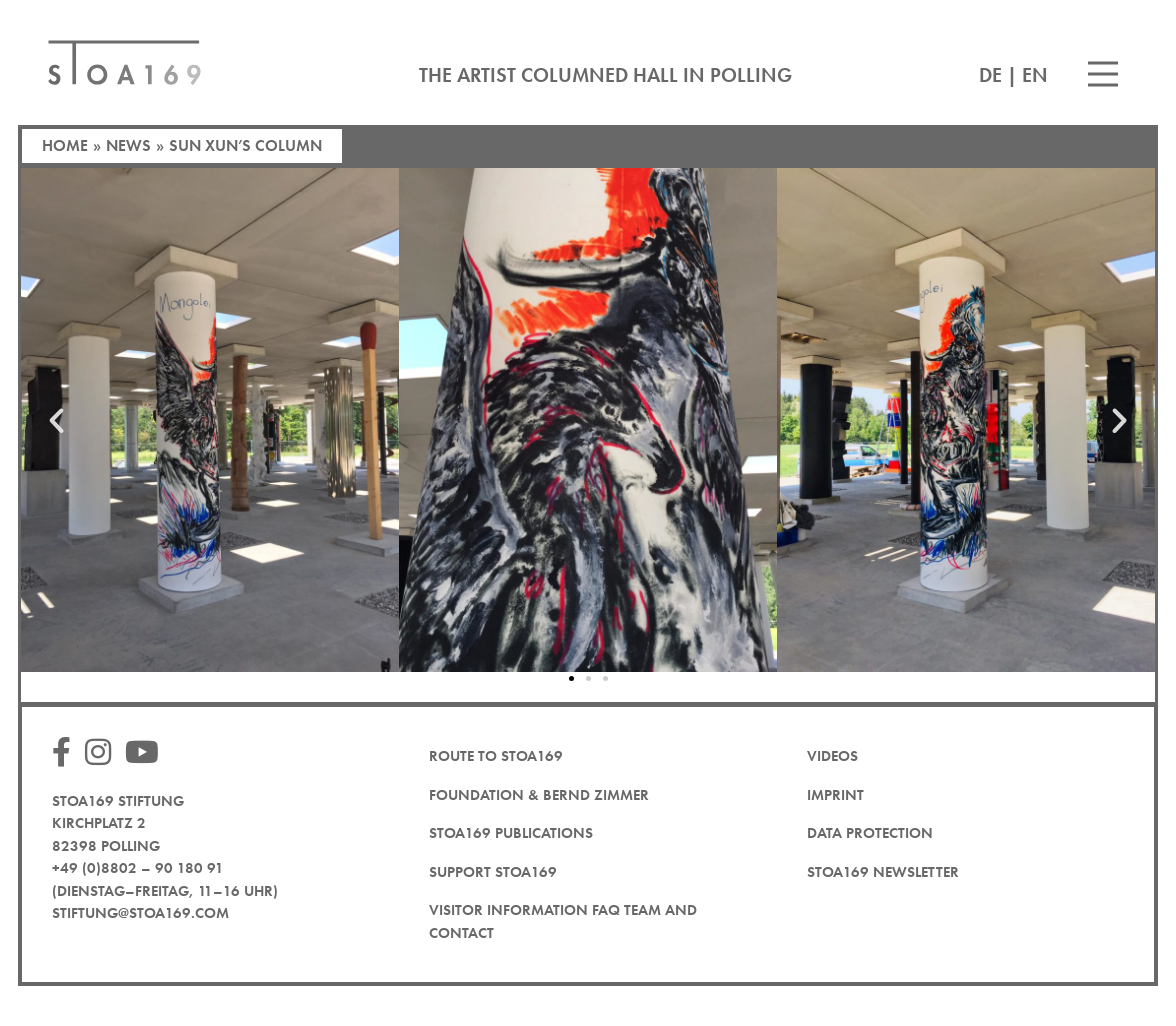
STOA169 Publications (511, 833)
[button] (56, 420)
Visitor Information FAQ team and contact (563, 921)
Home (65, 145)
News (128, 145)
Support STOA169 (493, 872)
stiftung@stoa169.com (140, 913)
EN (1035, 75)
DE (990, 75)
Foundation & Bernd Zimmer (539, 795)
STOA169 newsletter (883, 872)
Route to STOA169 (496, 756)
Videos (832, 756)
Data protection (870, 833)
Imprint (835, 795)
